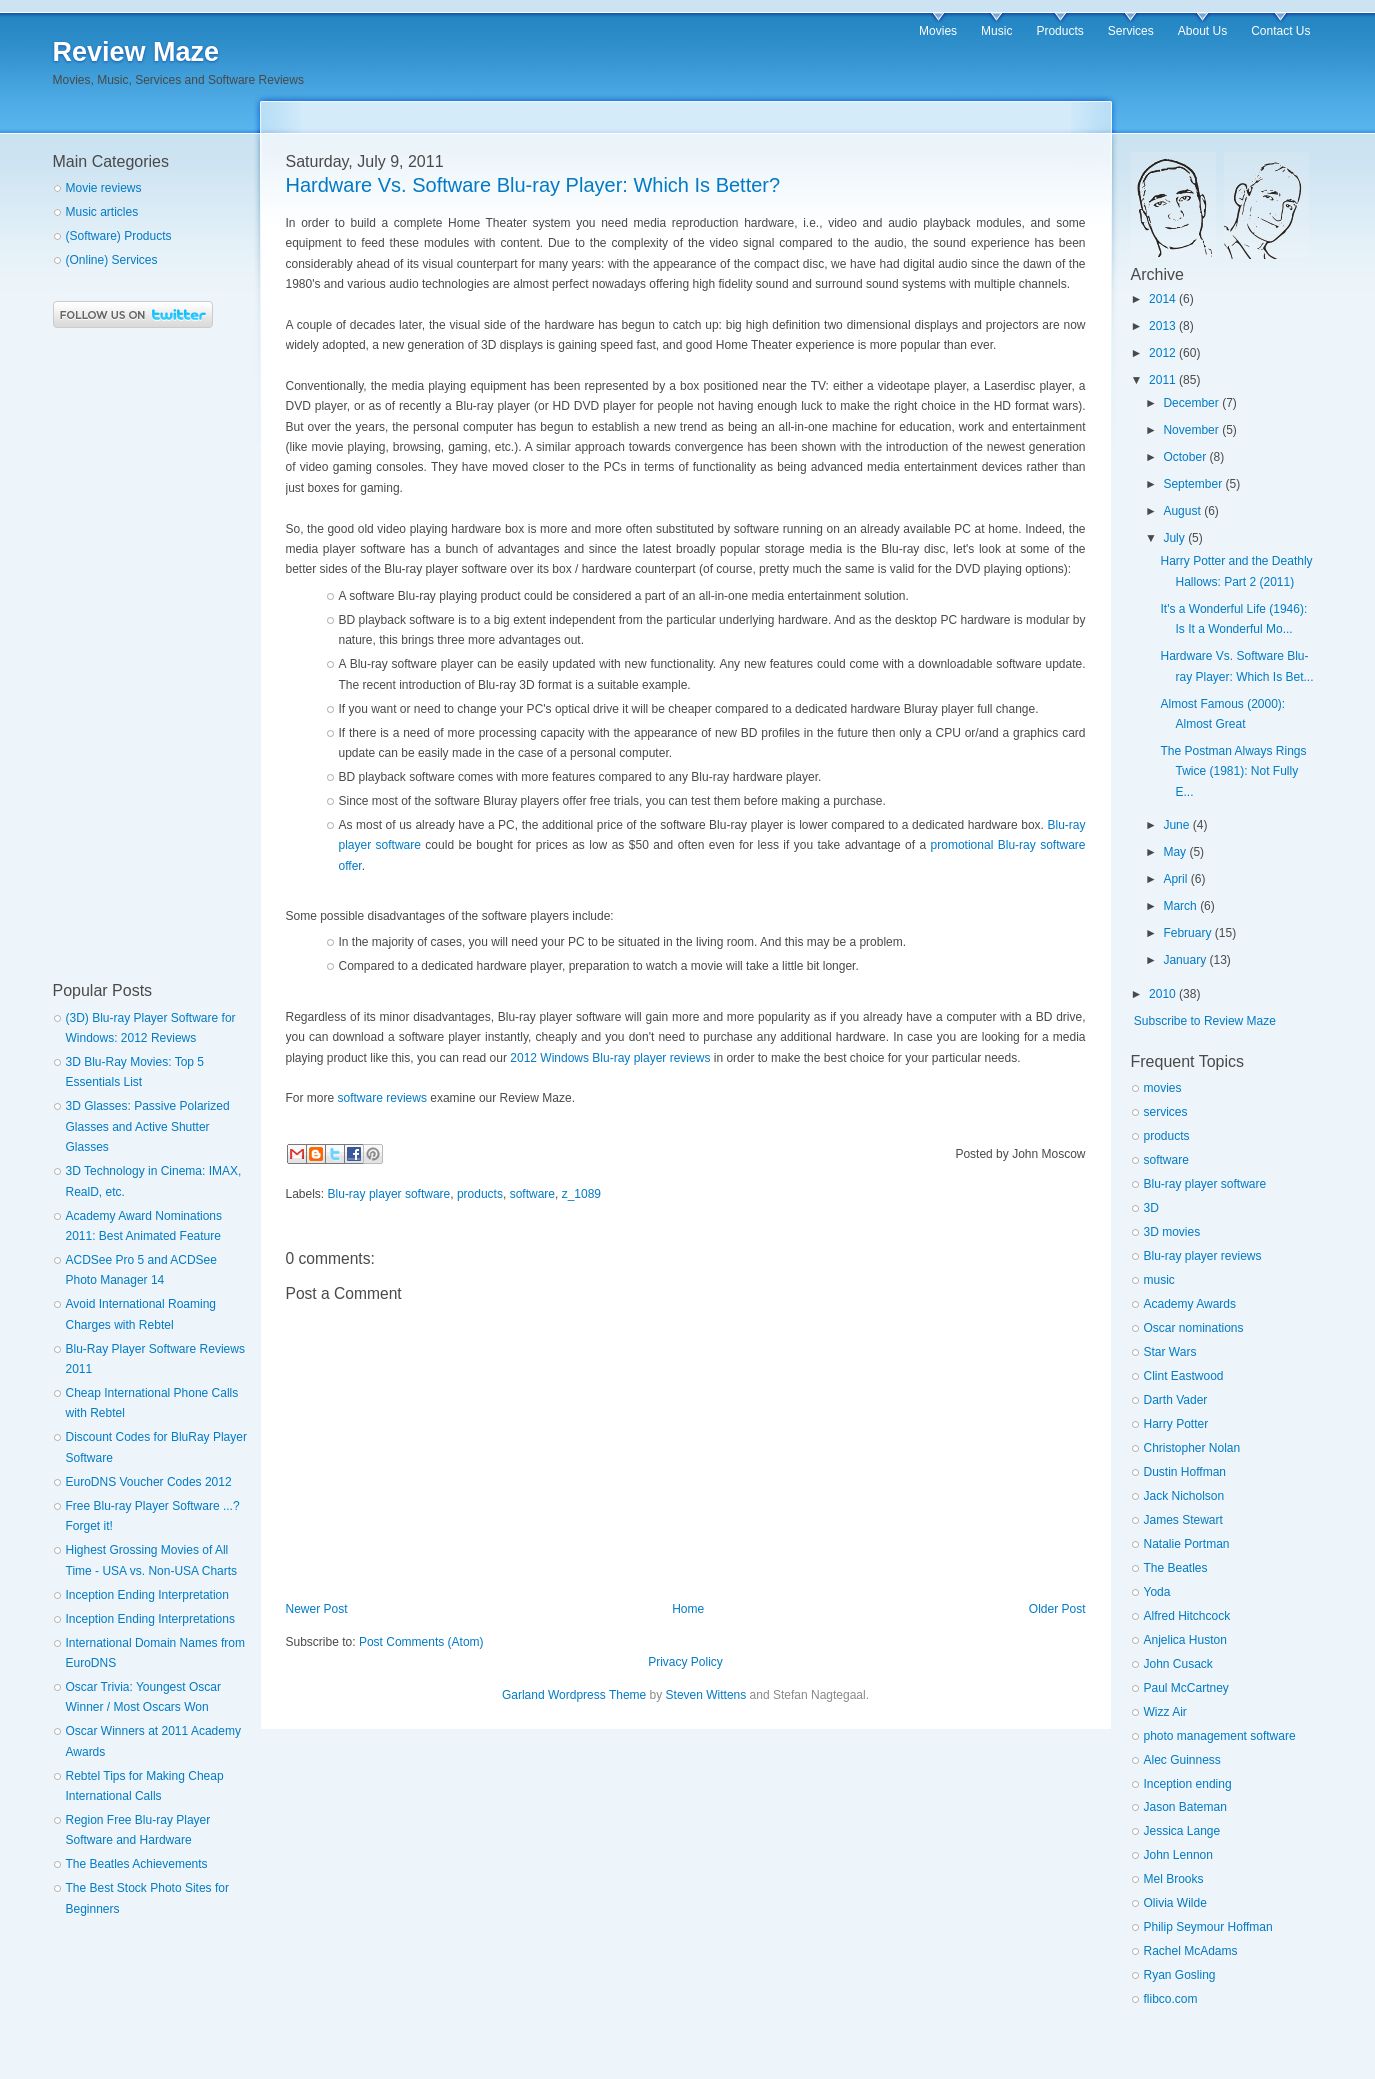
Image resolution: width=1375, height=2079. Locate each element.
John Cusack (1178, 1664)
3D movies (1172, 1232)
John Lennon (1178, 1855)
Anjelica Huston (1185, 1640)
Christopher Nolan (1192, 1448)
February (1187, 933)
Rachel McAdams (1191, 1951)
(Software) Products (119, 236)
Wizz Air (1165, 1712)
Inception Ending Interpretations (150, 1619)
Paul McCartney (1186, 1688)
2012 (1162, 353)
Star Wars (1170, 1352)
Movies (938, 31)
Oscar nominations (1194, 1328)
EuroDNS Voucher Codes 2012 (149, 1482)
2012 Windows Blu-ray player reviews (610, 1058)
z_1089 (581, 1194)
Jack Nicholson (1184, 1496)
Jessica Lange (1182, 1831)
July (1173, 538)
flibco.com (1171, 1999)
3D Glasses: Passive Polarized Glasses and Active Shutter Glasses (148, 1126)
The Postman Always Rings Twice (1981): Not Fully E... (1233, 771)
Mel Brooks (1174, 1879)
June (1176, 825)
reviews (406, 1098)
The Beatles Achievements (137, 1864)
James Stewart (1183, 1520)
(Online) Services (112, 260)
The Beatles (1176, 1568)
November (1190, 430)
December (1190, 403)
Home (688, 1609)
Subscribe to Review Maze (1205, 1021)
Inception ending (1188, 1784)
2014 (1162, 299)
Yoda (1157, 1592)
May (1174, 852)
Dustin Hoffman (1185, 1472)
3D (1151, 1208)
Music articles (102, 212)
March (1179, 906)
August (1181, 511)
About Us (1202, 31)
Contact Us (1280, 31)
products (480, 1194)
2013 (1162, 326)
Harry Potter (1176, 1424)
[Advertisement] (133, 655)
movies (1163, 1088)
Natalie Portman (1187, 1544)
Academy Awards (1190, 1304)
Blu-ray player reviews (1203, 1256)
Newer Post (317, 1609)
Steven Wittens (706, 1695)
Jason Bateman (1185, 1807)
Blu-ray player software (389, 1194)
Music (996, 31)
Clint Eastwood (1184, 1376)
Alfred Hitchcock (1187, 1616)
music (1159, 1280)
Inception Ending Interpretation (147, 1595)
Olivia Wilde (1175, 1903)
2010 (1162, 994)
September (1192, 484)
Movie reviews (104, 188)
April (1175, 879)
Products (1059, 31)
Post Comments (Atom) (421, 1642)
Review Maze (136, 52)
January (1184, 960)
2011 (1162, 380)
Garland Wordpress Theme (574, 1695)
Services (1131, 31)
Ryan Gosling (1180, 1975)
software (360, 1098)
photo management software (1220, 1736)
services (1166, 1112)
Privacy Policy (685, 1662)
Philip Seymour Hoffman (1208, 1927)
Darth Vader (1176, 1400)
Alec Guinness (1182, 1760)
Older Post (1057, 1609)
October (1184, 457)
